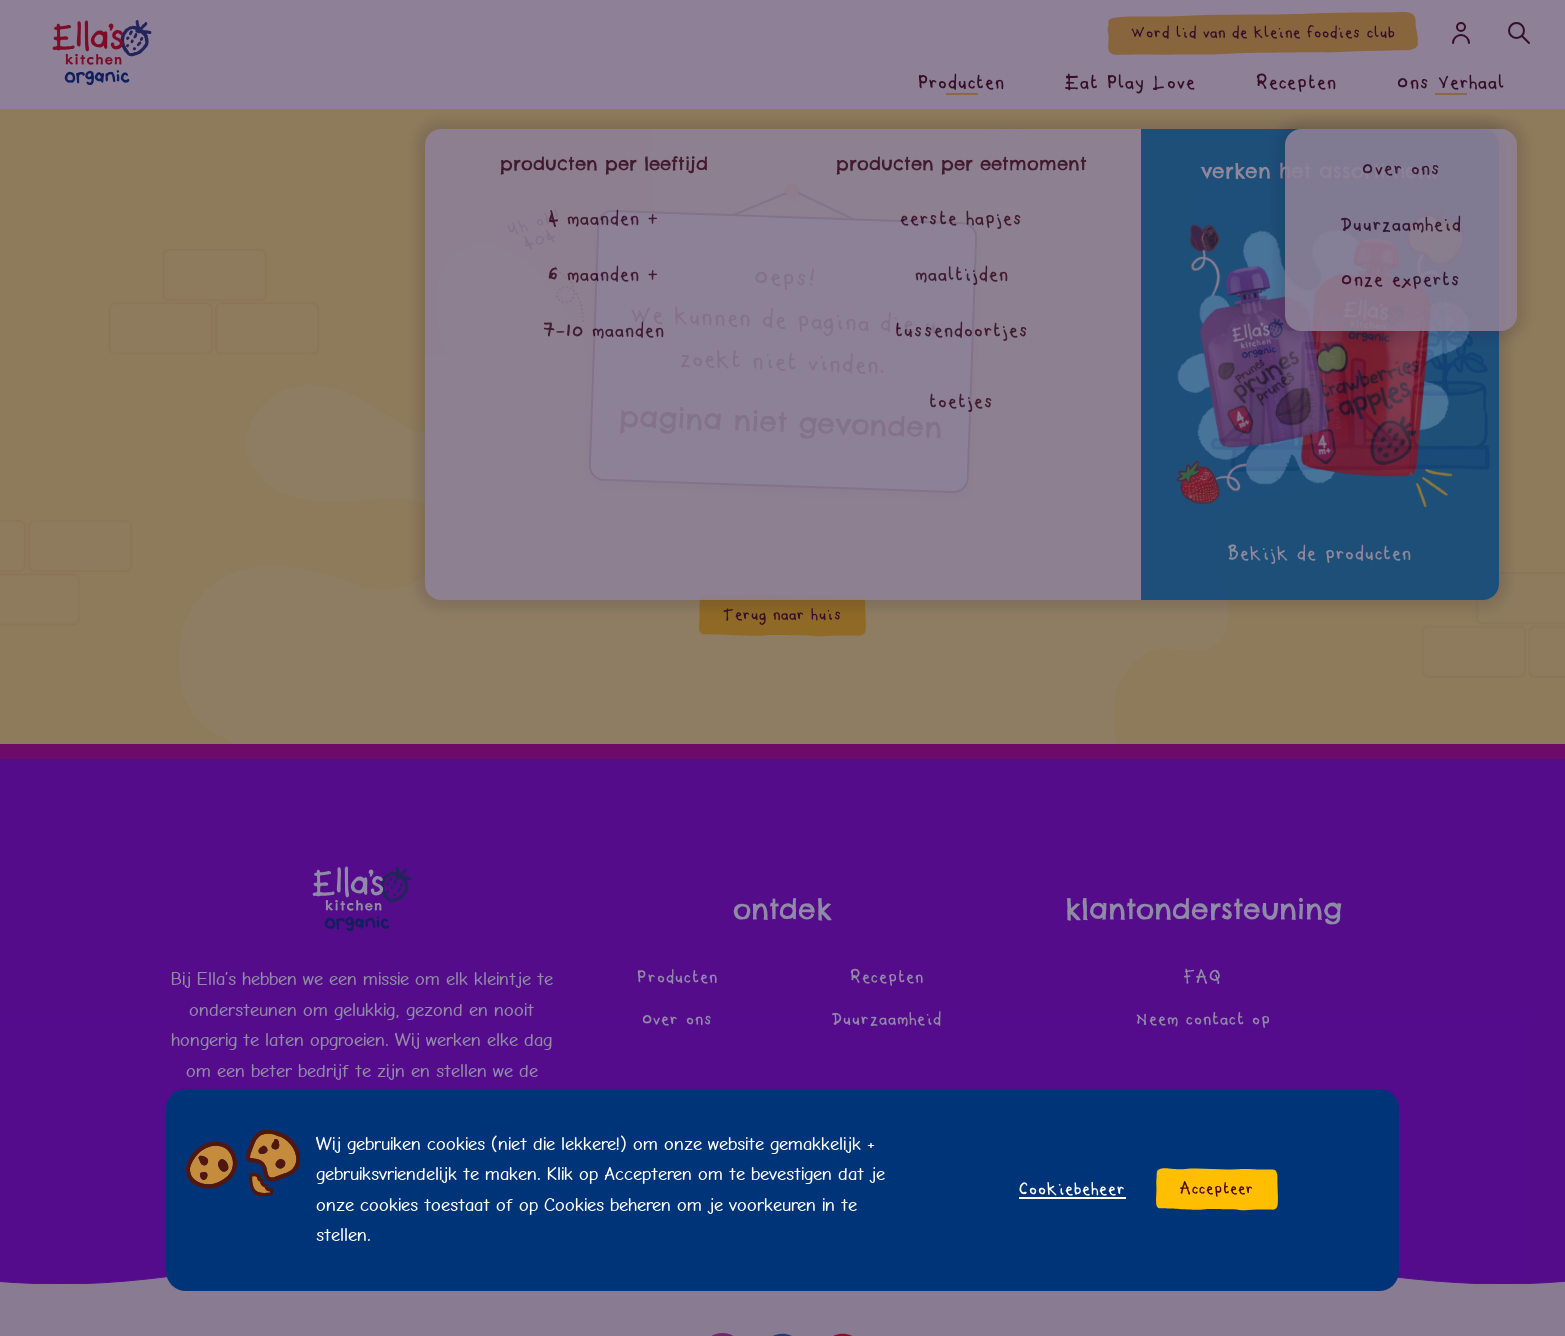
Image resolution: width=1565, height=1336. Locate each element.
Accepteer (1217, 1189)
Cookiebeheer (1072, 1189)
